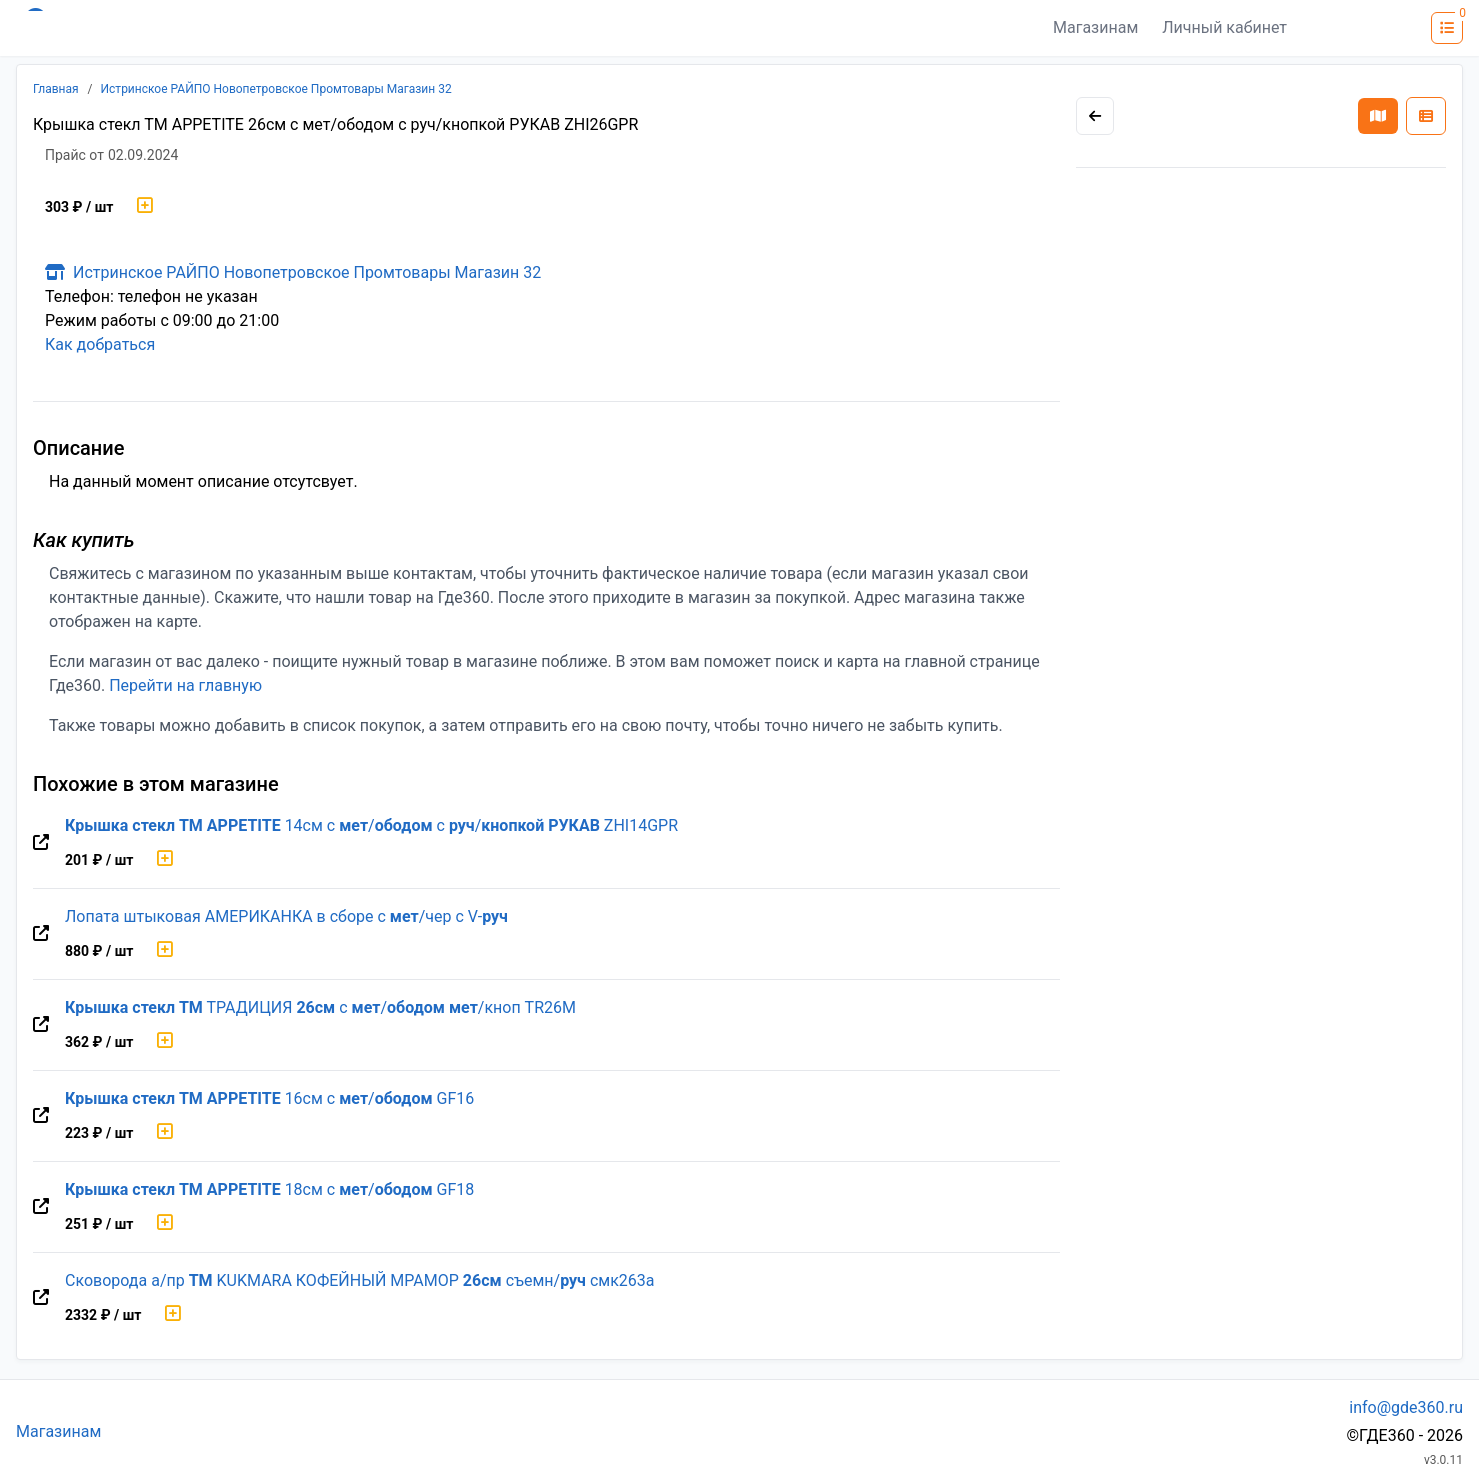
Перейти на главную (185, 685)
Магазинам (1095, 27)
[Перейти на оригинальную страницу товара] (41, 843)
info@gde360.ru (1406, 1407)
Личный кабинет (1224, 27)
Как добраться (100, 344)
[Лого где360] (212, 28)
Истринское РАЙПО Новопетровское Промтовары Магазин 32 (276, 89)
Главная (56, 89)
